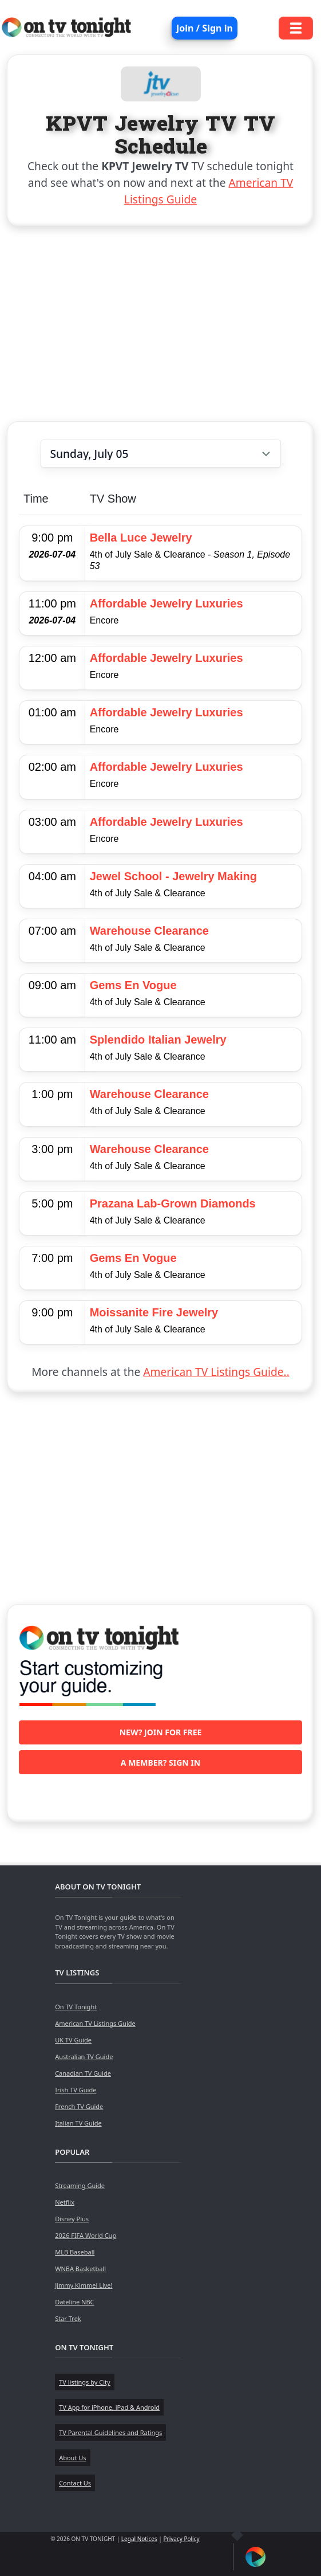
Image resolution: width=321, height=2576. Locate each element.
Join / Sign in (204, 28)
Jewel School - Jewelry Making (173, 876)
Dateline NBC (74, 2301)
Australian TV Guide (84, 2056)
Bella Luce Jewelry (141, 537)
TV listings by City (84, 2382)
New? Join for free (161, 1732)
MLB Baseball (74, 2252)
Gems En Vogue (133, 985)
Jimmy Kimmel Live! (83, 2285)
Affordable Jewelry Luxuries (166, 603)
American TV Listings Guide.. (216, 1371)
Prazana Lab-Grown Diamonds (173, 1203)
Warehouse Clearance (149, 930)
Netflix (64, 2202)
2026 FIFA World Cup (85, 2235)
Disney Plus (72, 2218)
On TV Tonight (76, 2006)
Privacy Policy (181, 2539)
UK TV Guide (73, 2040)
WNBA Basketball (80, 2268)
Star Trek (68, 2318)
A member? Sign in (160, 1762)
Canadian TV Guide (83, 2073)
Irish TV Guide (75, 2089)
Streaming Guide (80, 2185)
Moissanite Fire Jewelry (154, 1312)
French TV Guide (79, 2106)
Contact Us (75, 2483)
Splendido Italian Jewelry (158, 1039)
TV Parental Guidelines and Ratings (110, 2432)
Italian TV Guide (78, 2123)
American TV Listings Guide (95, 2023)
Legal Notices (139, 2539)
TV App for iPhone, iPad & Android (109, 2407)
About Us (72, 2457)
